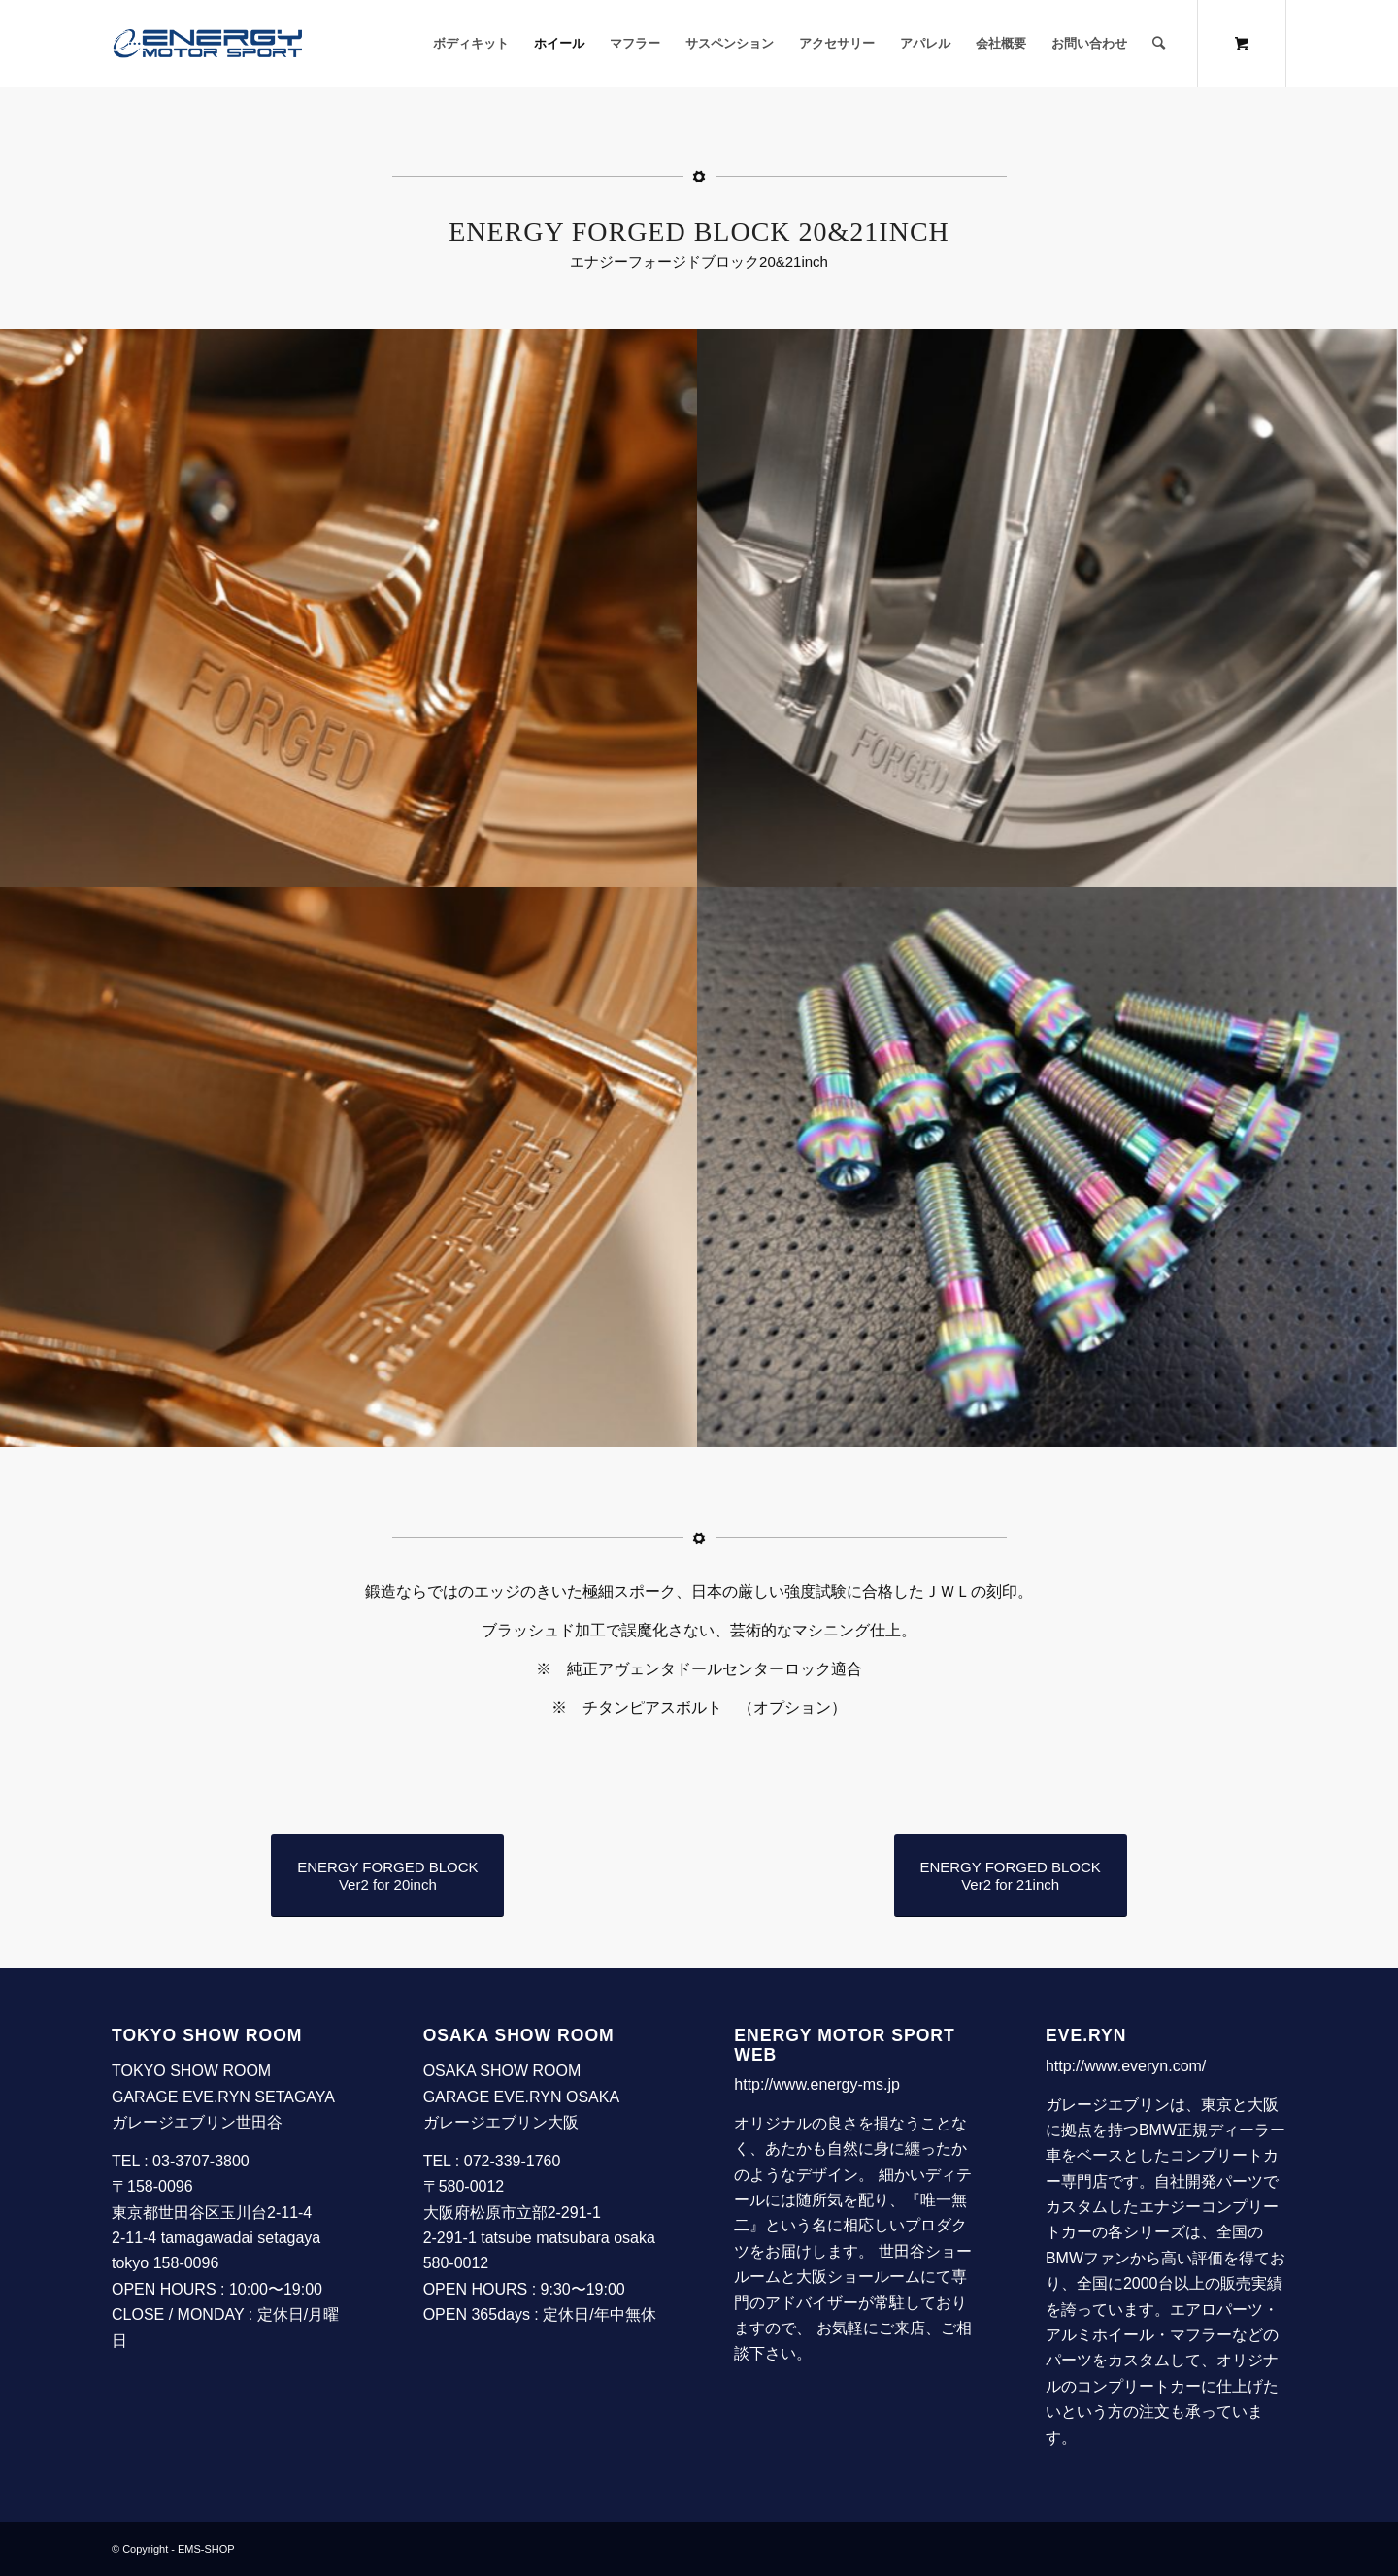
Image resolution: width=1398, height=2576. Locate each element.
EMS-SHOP (206, 2549)
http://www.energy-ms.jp (817, 2084)
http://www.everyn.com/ (1126, 2066)
